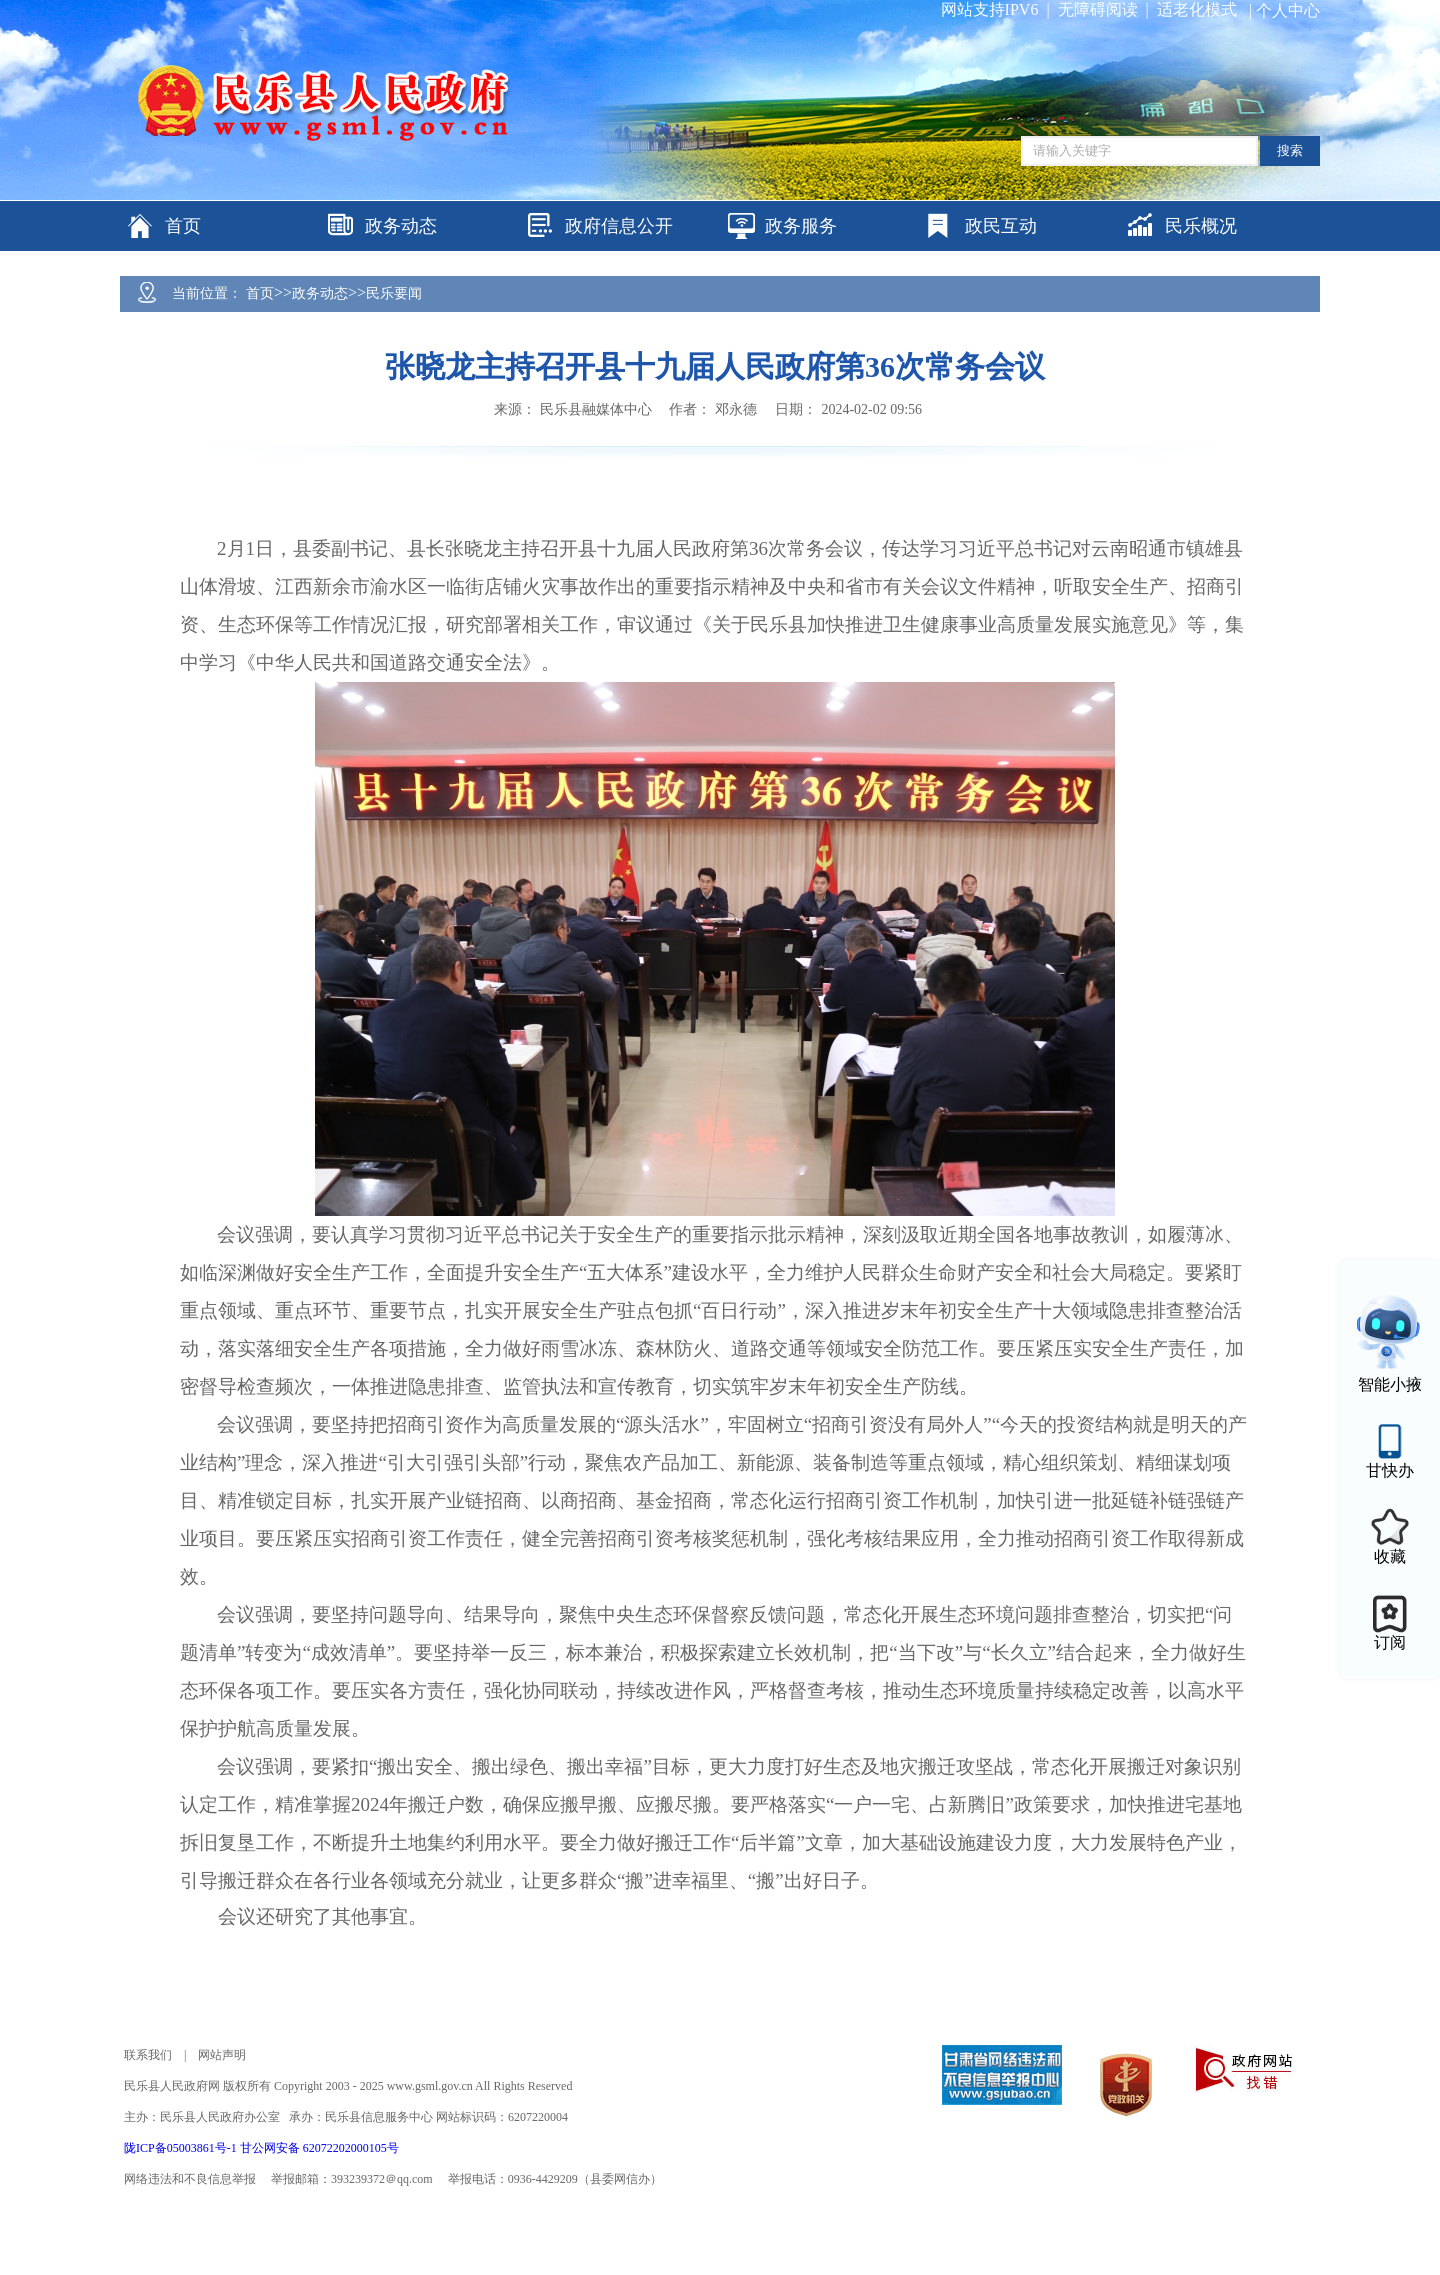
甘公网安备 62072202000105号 (319, 2148)
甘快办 (1390, 1470)
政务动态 (320, 293)
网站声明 (222, 2055)
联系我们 (148, 2055)
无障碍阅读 (1098, 9)
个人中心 (1288, 10)
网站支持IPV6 (990, 9)
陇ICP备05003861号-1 (182, 2148)
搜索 (1290, 150)
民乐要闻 (394, 293)
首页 (260, 293)
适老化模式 (1197, 9)
